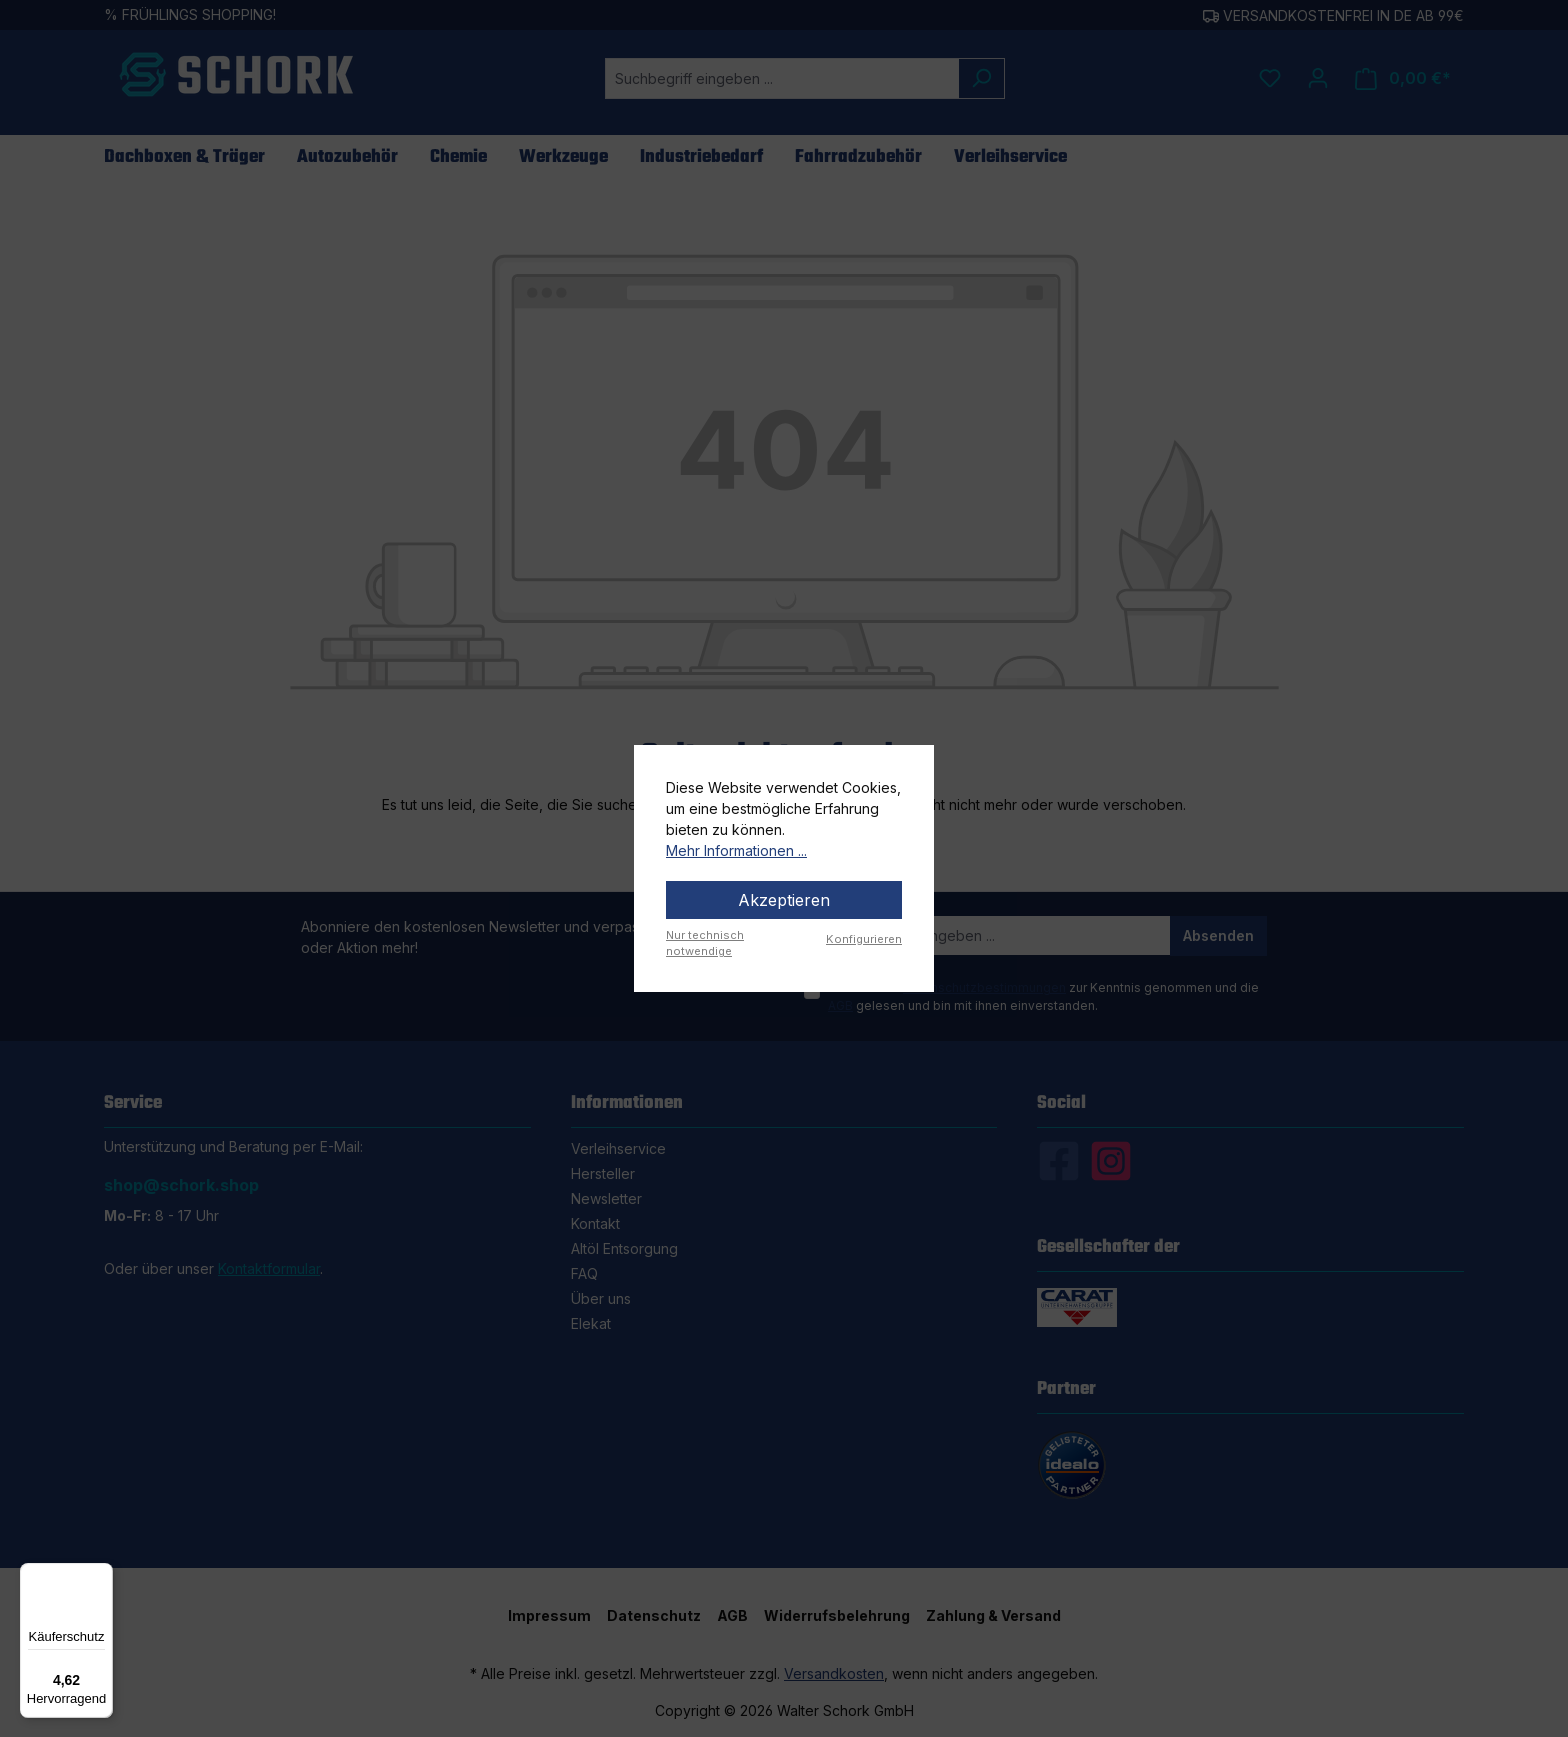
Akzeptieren (784, 900)
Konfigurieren (864, 939)
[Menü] (101, 1575)
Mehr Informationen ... (736, 850)
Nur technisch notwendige (705, 943)
